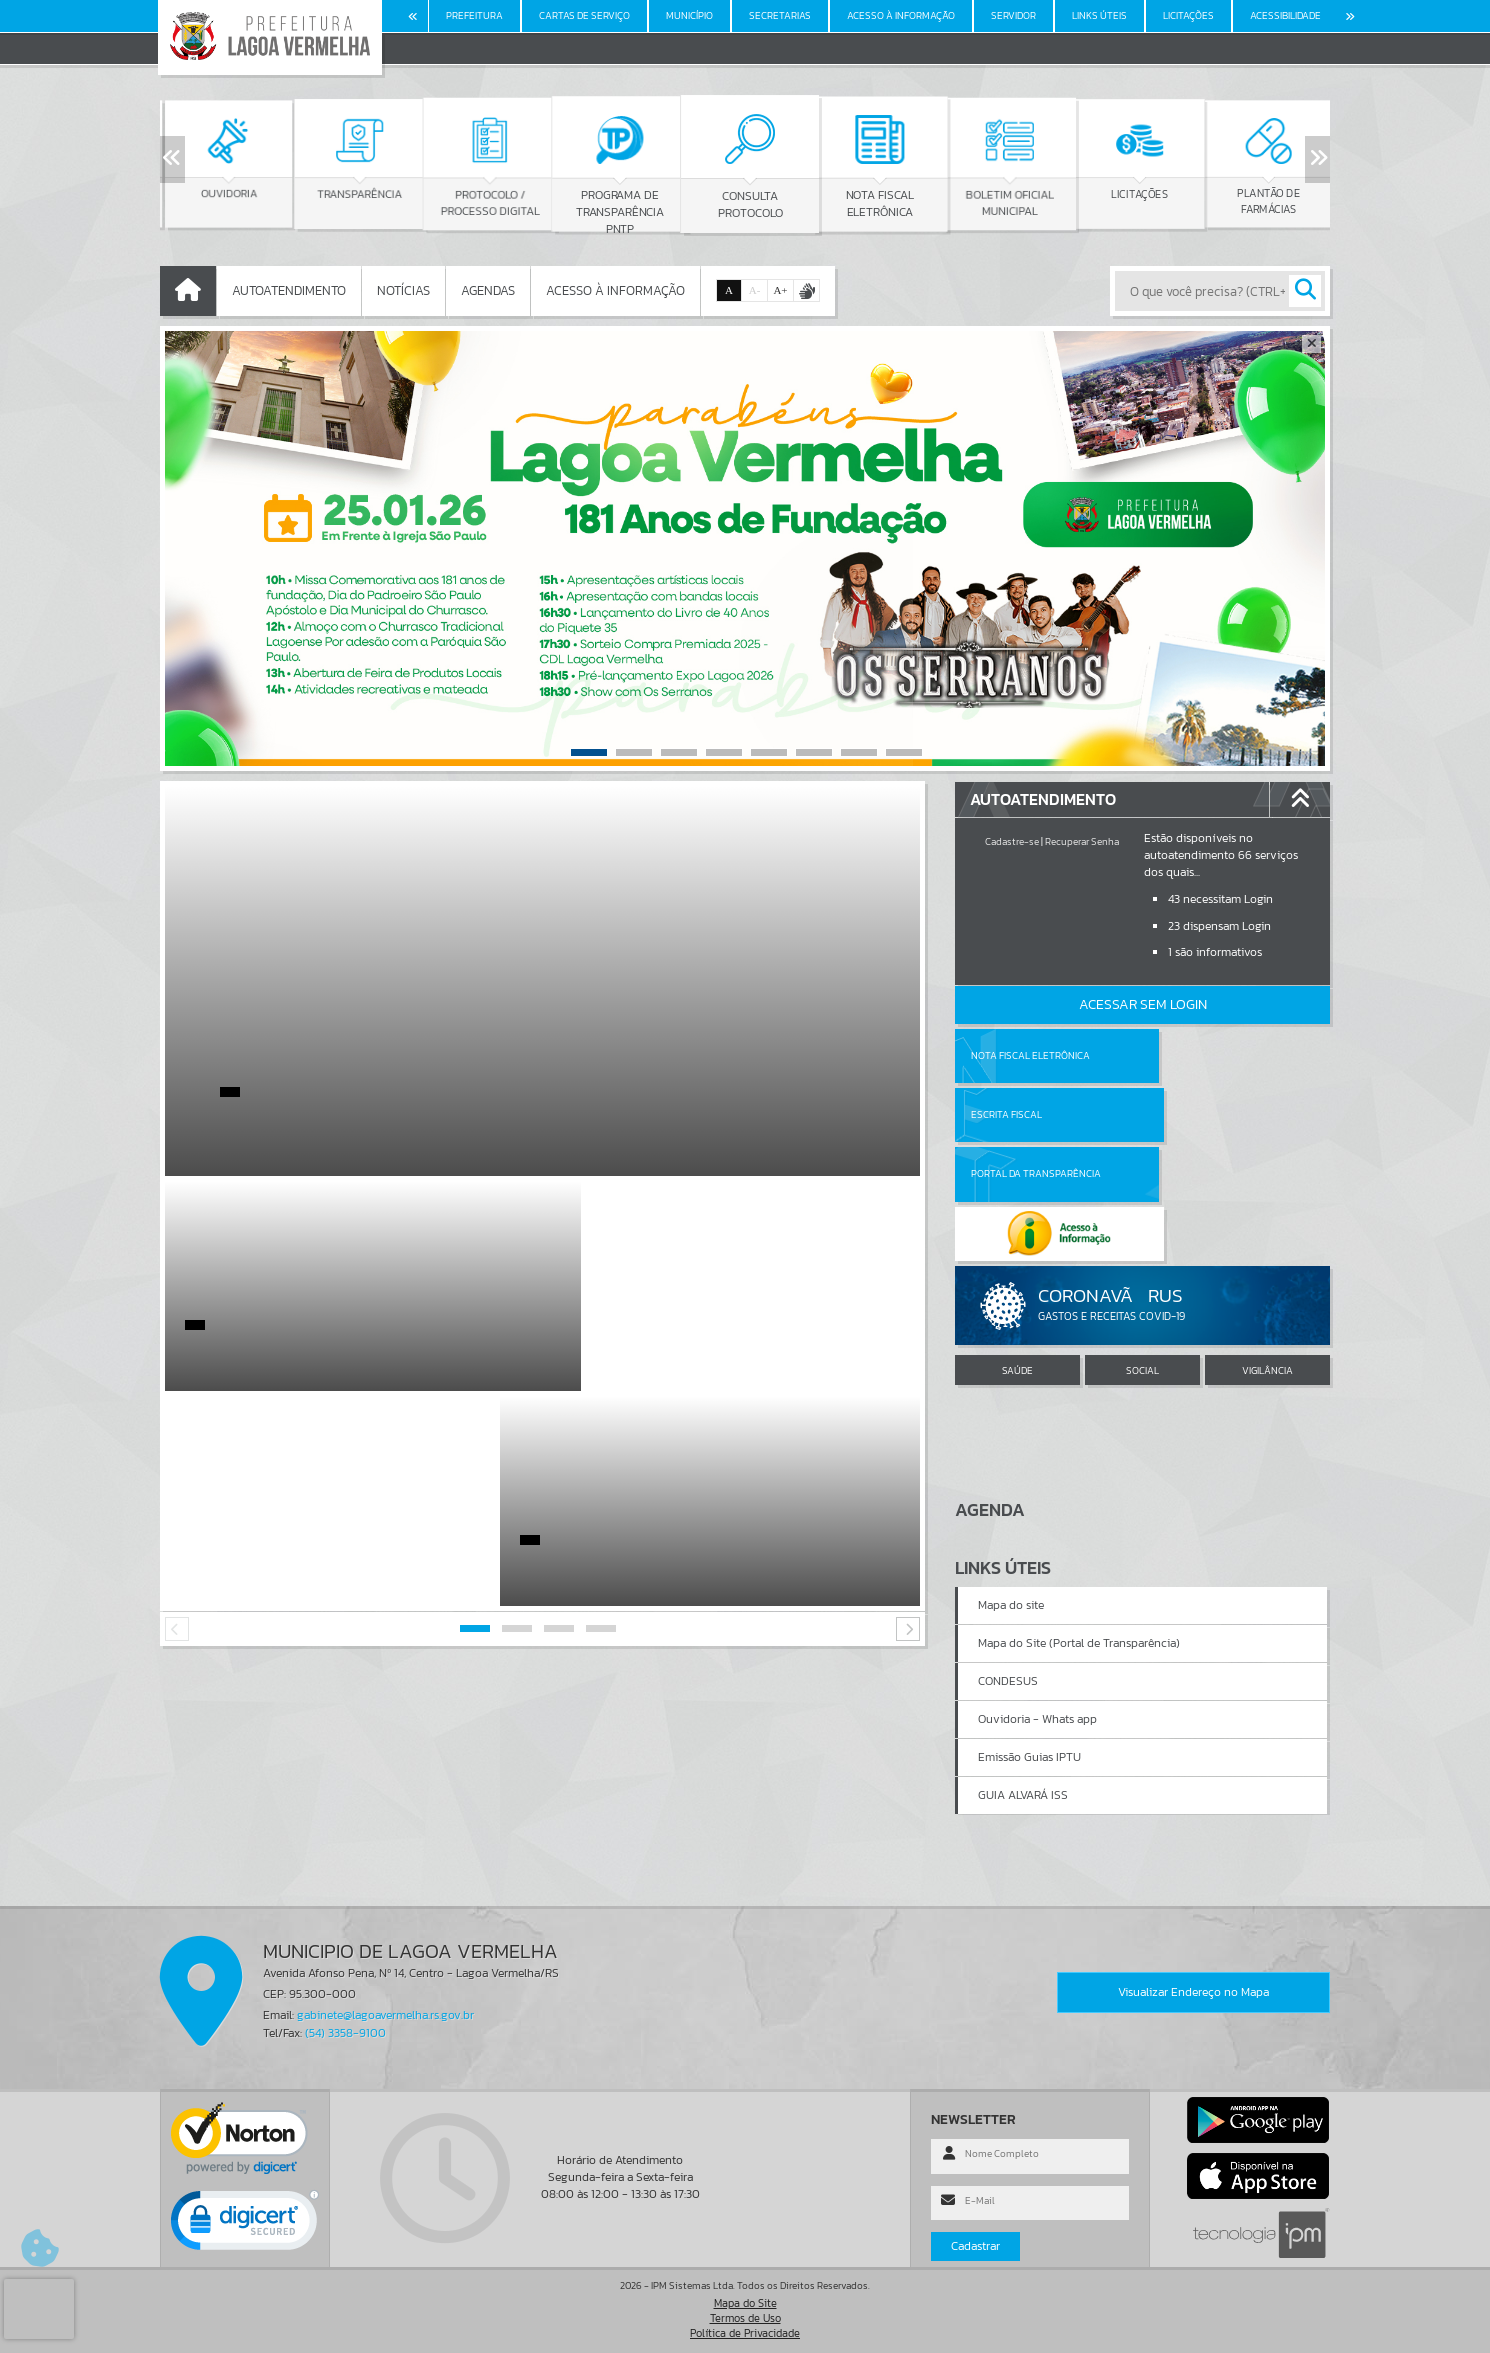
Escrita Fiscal (1194, 1055)
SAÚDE (1017, 1251)
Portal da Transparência (1036, 1114)
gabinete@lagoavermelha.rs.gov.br (385, 2015)
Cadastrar (975, 2246)
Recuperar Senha (1082, 841)
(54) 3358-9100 (345, 2033)
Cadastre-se (1012, 841)
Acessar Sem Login (1143, 1004)
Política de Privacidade (745, 2333)
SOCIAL (1142, 1251)
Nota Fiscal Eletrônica (1030, 1055)
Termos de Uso (745, 2318)
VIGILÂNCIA (1267, 1251)
